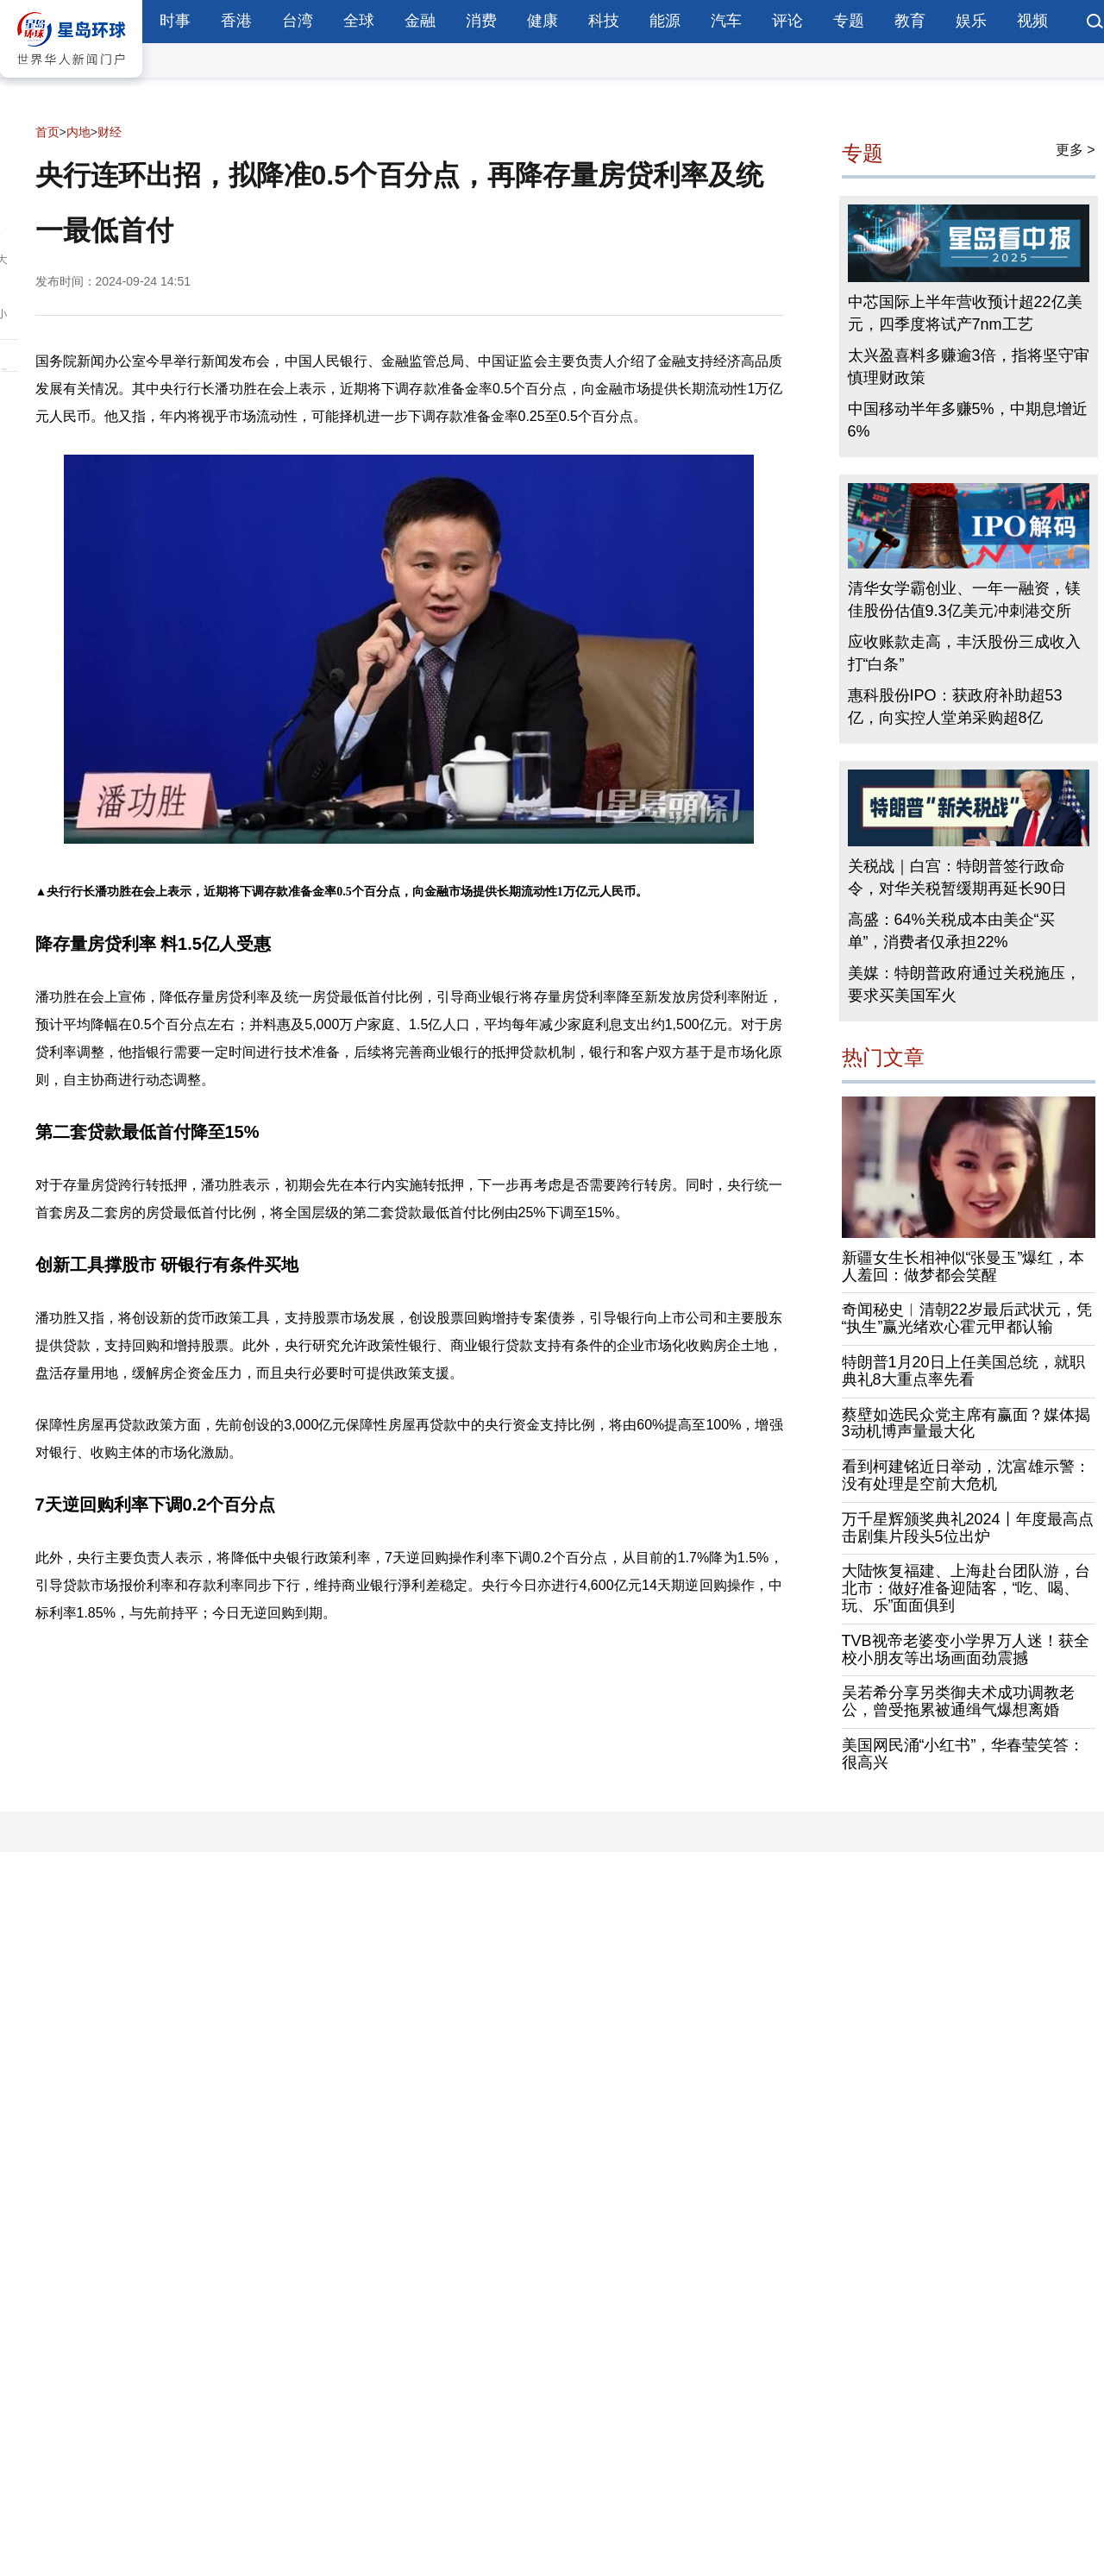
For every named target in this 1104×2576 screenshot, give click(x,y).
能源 (665, 20)
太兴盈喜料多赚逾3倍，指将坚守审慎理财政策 (968, 366)
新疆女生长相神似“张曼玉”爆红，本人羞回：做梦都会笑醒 (963, 1266)
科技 (603, 20)
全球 (358, 20)
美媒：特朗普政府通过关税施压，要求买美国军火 (964, 984)
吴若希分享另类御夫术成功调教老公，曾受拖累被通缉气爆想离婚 (958, 1701)
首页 (47, 132)
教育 (909, 20)
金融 (420, 20)
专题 (848, 20)
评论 (787, 20)
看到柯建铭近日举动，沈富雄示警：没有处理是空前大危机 (966, 1475)
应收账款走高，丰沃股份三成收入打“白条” (964, 653)
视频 (1032, 20)
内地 (78, 132)
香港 (236, 20)
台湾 (297, 20)
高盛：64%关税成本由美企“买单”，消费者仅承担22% (951, 931)
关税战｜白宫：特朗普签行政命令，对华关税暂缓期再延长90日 (957, 877)
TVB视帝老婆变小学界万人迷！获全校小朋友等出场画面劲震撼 (965, 1649)
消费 (481, 20)
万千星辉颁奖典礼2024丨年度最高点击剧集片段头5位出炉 (968, 1528)
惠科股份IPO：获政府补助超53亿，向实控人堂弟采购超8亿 (955, 706)
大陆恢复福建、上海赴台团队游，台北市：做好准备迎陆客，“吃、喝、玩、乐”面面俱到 (966, 1588)
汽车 (726, 20)
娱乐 (971, 20)
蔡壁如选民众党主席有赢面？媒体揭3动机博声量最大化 (966, 1423)
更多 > (1075, 149)
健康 (542, 20)
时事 (175, 20)
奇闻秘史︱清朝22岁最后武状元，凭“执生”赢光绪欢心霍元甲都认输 (967, 1318)
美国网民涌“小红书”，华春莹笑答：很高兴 (963, 1754)
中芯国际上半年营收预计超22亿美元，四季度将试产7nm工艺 (965, 313)
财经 (109, 132)
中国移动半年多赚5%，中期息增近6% (968, 420)
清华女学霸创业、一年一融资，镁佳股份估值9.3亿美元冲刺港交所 (964, 599)
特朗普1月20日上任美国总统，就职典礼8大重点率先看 (963, 1371)
